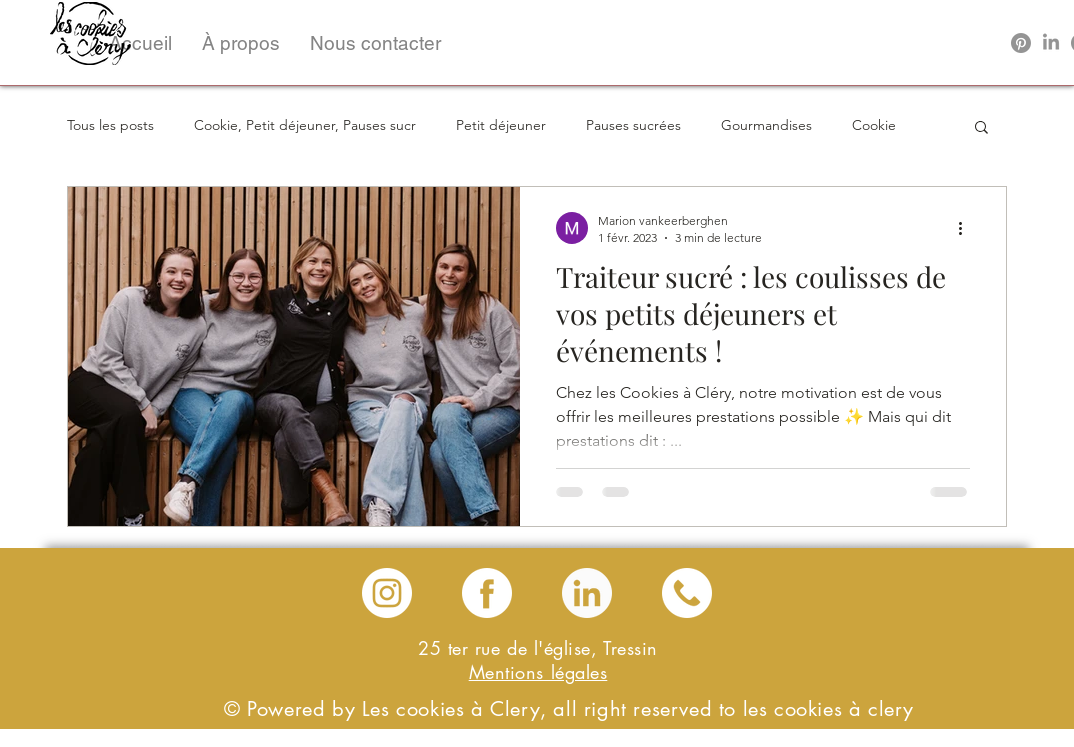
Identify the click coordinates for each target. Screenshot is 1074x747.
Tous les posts (110, 125)
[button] (241, 43)
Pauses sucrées (633, 125)
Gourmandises (766, 125)
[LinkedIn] (1051, 43)
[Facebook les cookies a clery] (487, 593)
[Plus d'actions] (967, 228)
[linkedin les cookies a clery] (587, 593)
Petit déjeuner (501, 125)
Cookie (874, 125)
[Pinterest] (1021, 43)
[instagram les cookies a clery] (387, 593)
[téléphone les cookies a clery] (687, 593)
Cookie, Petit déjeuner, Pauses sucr (305, 125)
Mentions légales (538, 672)
